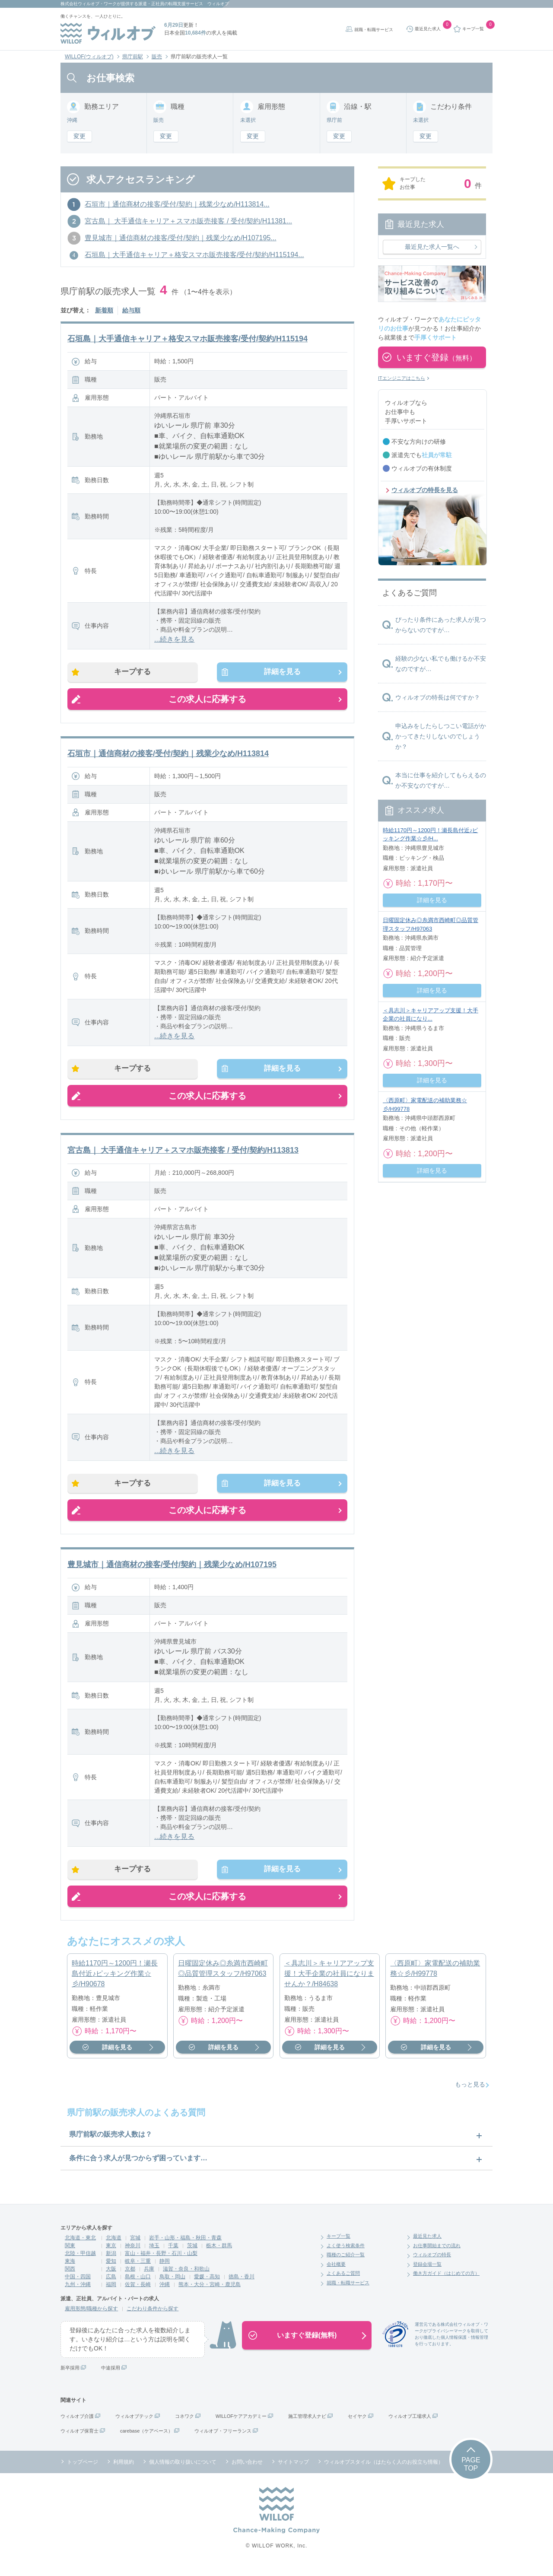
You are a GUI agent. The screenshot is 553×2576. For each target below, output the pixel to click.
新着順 (104, 310)
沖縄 (164, 2293)
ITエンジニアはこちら (401, 378)
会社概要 (336, 2273)
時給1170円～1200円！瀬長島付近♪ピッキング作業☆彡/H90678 (115, 1983)
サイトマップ (293, 2471)
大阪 (111, 2278)
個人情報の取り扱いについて (182, 2471)
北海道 (113, 2247)
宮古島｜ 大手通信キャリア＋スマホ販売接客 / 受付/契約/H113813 (183, 1154)
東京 (111, 2255)
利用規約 (123, 2471)
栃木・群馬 (219, 2255)
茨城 (192, 2255)
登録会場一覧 (427, 2273)
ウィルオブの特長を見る (424, 490)
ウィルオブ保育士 (79, 2439)
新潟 (111, 2262)
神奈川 (132, 2255)
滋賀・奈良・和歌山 (186, 2278)
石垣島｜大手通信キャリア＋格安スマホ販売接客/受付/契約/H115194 (187, 338)
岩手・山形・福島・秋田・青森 (185, 2247)
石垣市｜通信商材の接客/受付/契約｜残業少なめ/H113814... (177, 204)
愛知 (111, 2270)
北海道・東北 (80, 2247)
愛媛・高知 (207, 2286)
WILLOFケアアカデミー (241, 2425)
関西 (70, 2278)
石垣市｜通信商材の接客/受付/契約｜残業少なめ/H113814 (168, 755)
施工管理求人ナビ (307, 2425)
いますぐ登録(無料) (307, 2344)
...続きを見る (174, 639)
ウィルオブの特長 (432, 2263)
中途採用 (110, 2376)
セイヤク (357, 2425)
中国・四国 (78, 2286)
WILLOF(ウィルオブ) (89, 57)
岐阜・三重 (138, 2270)
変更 (79, 136)
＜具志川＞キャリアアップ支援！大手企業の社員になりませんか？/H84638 (329, 1983)
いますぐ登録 (436, 357)
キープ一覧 (338, 2245)
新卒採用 (69, 2376)
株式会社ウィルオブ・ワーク (88, 3)
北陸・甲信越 (80, 2262)
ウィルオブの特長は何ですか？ (437, 697)
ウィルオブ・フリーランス (222, 2439)
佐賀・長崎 (138, 2293)
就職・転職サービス (373, 29)
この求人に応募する (207, 701)
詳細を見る (278, 673)
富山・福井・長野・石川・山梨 (161, 2262)
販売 (157, 57)
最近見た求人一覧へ (432, 246)
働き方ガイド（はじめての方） (446, 2282)
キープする (136, 673)
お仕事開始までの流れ (437, 2254)
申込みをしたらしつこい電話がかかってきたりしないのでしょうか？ (440, 736)
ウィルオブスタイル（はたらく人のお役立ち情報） (383, 2471)
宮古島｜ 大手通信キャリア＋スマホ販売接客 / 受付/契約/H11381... (188, 221)
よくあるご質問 (343, 2282)
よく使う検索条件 (346, 2254)
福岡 (111, 2293)
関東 (70, 2255)
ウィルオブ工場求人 (409, 2425)
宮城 (135, 2247)
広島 (111, 2286)
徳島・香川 (241, 2286)
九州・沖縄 (78, 2293)
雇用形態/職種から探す (91, 2318)
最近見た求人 (427, 2245)
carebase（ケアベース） (146, 2439)
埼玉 (154, 2255)
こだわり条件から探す (152, 2318)
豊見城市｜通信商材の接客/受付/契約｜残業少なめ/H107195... (180, 238)
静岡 (164, 2270)
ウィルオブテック (134, 2425)
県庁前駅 (132, 57)
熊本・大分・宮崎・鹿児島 (209, 2293)
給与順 (131, 310)
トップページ (82, 2471)
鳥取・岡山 (172, 2286)
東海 (70, 2270)
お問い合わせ (247, 2471)
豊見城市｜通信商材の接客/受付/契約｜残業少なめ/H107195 (171, 1571)
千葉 (173, 2255)
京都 (130, 2278)
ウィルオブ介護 (77, 2425)
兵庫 (149, 2278)
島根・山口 (138, 2286)
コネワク (184, 2425)
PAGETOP (470, 2473)
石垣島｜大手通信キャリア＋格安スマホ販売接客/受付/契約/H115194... (194, 254)
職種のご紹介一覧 (346, 2263)
